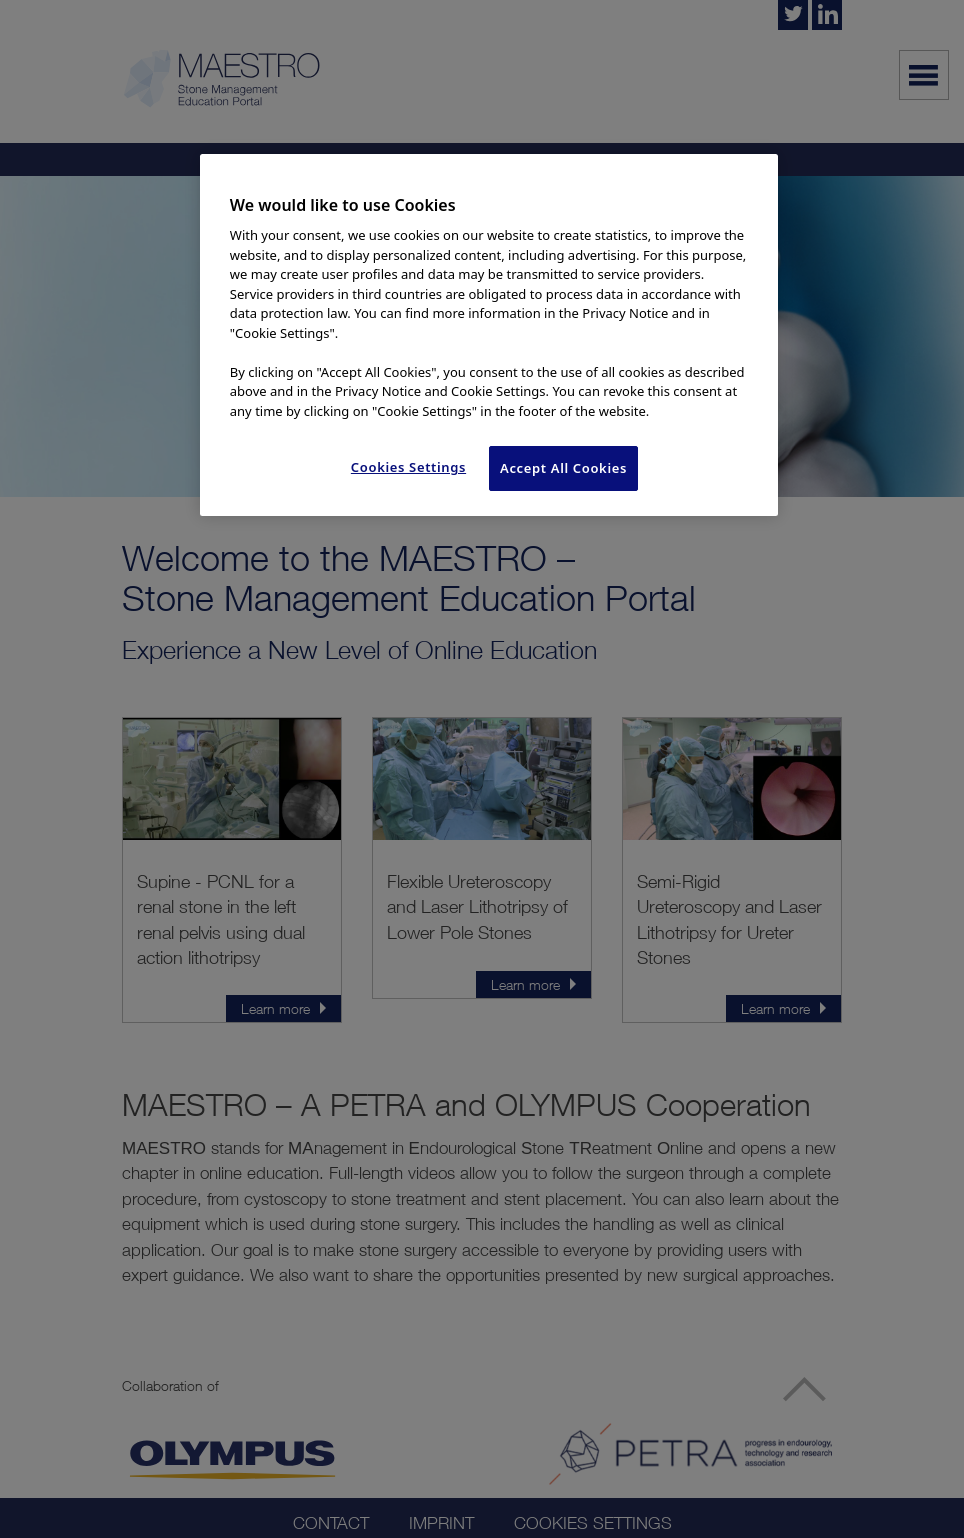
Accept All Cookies (563, 468)
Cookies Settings (408, 467)
